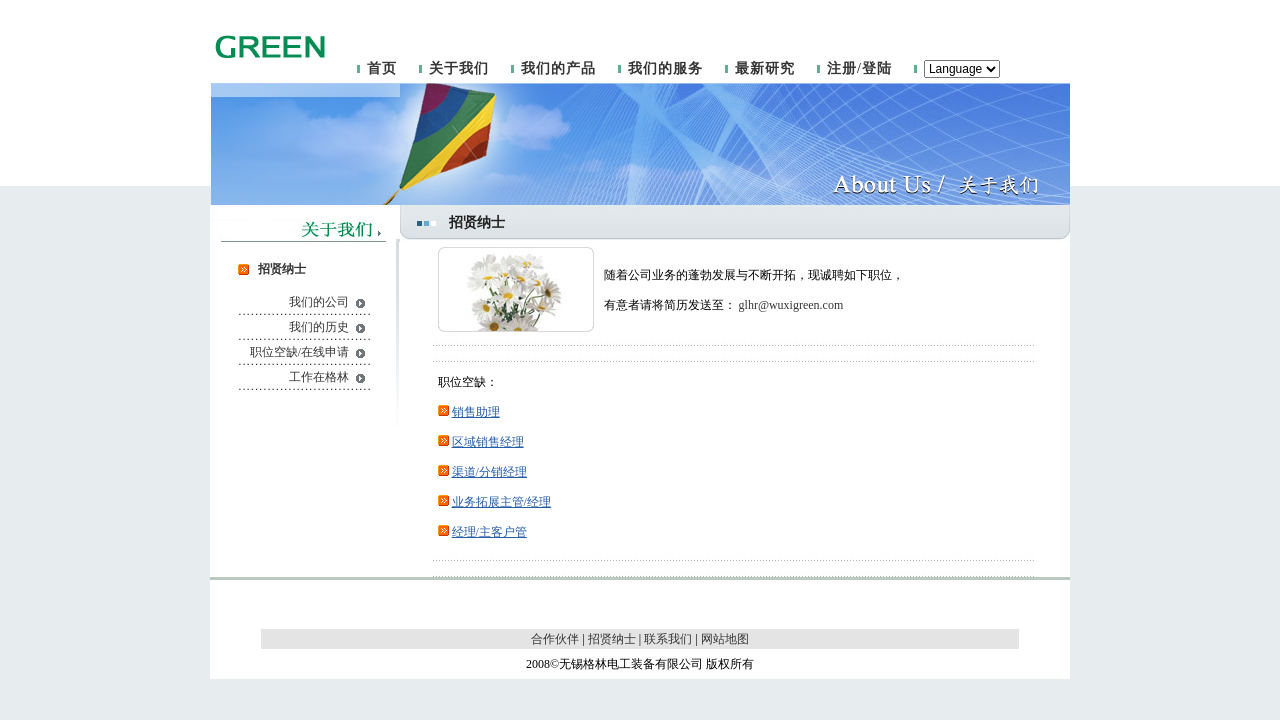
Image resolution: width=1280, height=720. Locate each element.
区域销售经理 (488, 442)
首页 (382, 68)
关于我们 (459, 68)
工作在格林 (319, 377)
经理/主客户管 (489, 532)
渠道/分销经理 (489, 472)
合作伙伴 (555, 639)
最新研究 (765, 68)
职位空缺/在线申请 (299, 352)
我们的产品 (558, 68)
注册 (842, 68)
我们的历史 (319, 327)
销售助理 (476, 412)
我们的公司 (319, 302)
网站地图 (725, 639)
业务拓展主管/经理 (501, 502)
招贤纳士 (612, 639)
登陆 (877, 68)
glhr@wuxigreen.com (791, 305)
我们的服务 (665, 68)
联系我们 (668, 639)
